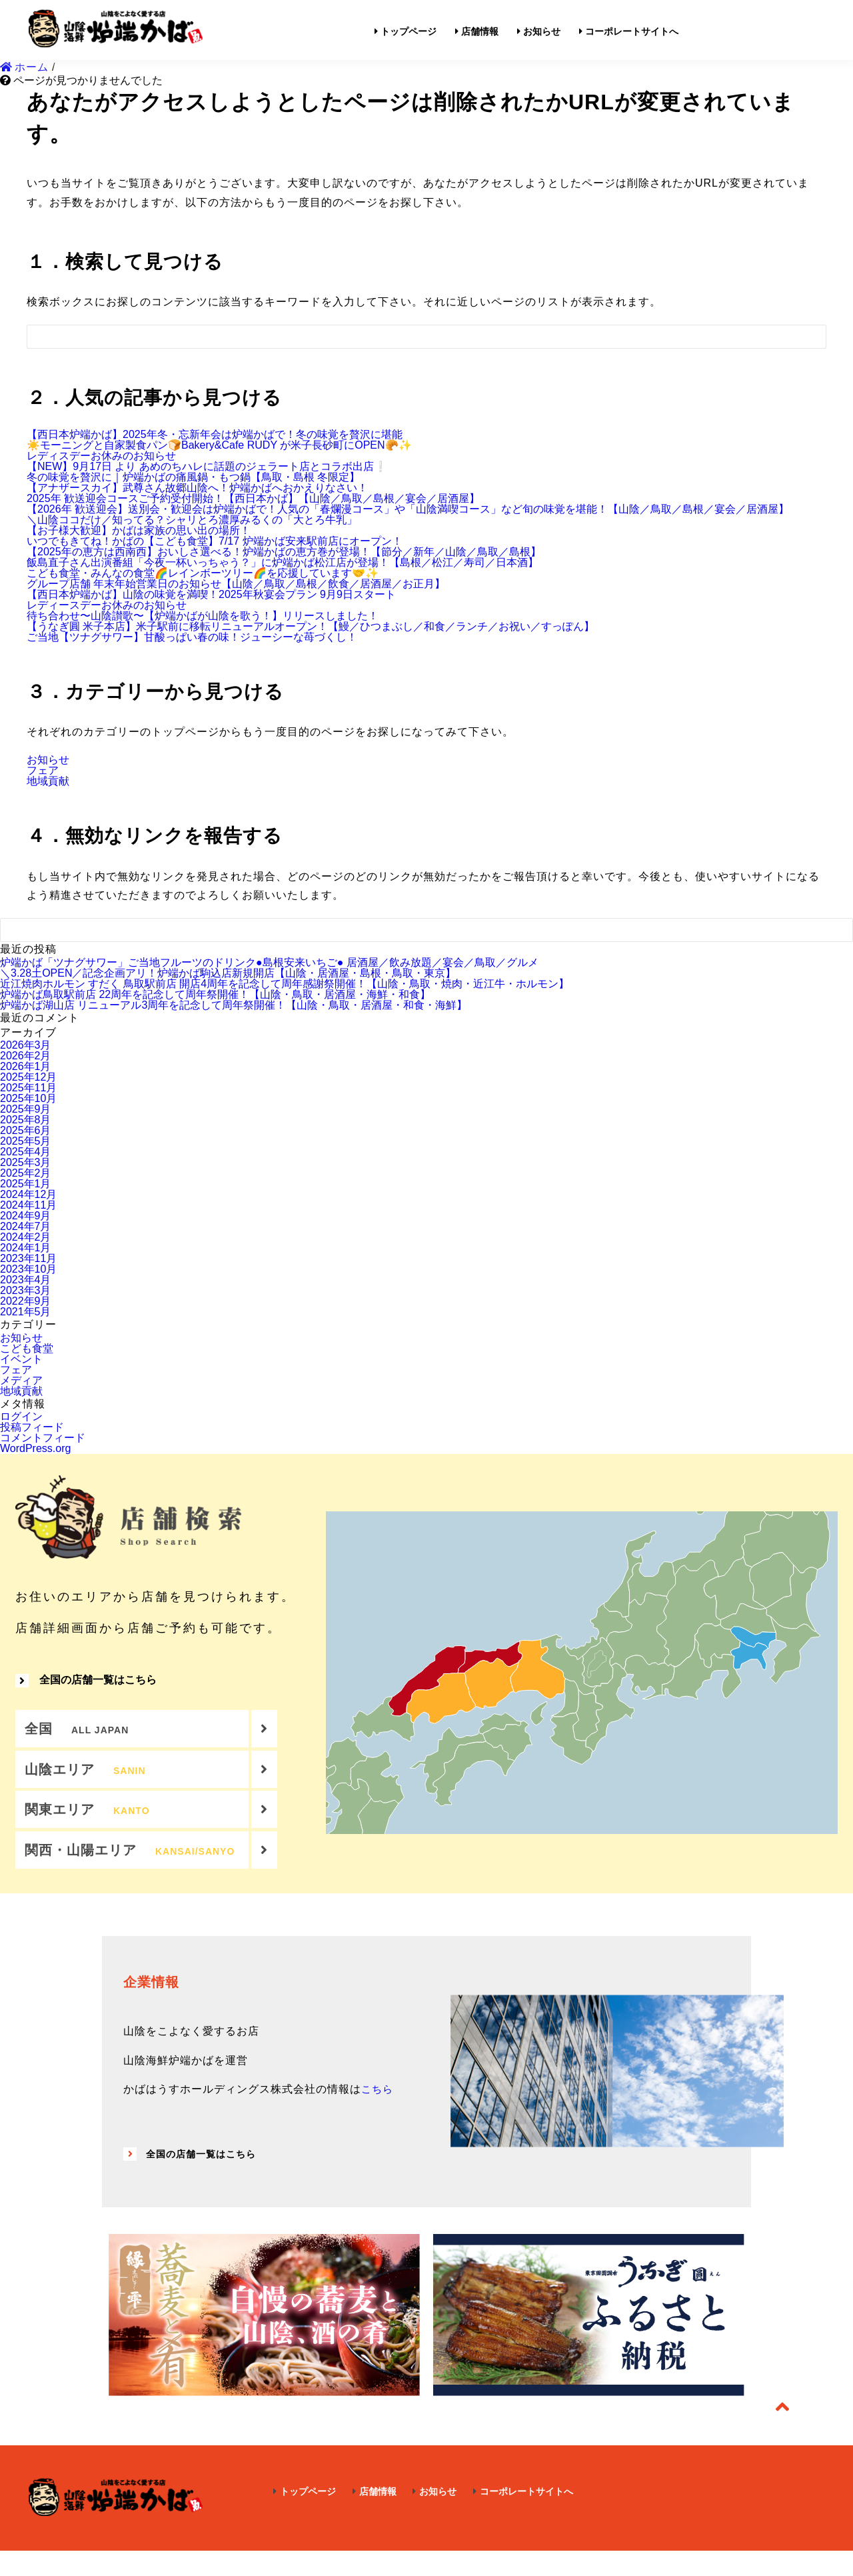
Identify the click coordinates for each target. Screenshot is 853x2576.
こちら (378, 2114)
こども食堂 (26, 1348)
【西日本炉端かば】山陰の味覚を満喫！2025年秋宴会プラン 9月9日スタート (211, 594)
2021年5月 (25, 1311)
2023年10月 (28, 1269)
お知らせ (48, 759)
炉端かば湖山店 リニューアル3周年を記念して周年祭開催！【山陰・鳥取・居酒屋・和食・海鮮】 (233, 1005)
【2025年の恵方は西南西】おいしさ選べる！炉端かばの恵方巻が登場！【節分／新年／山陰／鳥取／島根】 (284, 551)
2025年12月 (28, 1077)
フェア (43, 770)
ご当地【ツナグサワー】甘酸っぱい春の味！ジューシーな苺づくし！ (192, 637)
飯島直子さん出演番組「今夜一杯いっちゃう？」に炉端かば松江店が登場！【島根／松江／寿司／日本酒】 (282, 562)
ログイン (21, 1416)
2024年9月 (25, 1215)
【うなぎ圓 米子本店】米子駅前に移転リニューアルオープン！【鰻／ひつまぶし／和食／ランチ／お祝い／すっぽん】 (310, 626)
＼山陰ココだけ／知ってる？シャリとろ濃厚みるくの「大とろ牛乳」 (192, 519)
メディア (21, 1380)
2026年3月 (25, 1045)
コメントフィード (42, 1437)
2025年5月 (25, 1141)
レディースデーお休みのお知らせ (107, 605)
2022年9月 (25, 1301)
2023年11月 (28, 1258)
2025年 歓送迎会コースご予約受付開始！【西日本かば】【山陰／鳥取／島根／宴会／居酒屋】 (253, 498)
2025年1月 (25, 1183)
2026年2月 (25, 1055)
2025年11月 (28, 1087)
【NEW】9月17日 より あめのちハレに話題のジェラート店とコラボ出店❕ (207, 466)
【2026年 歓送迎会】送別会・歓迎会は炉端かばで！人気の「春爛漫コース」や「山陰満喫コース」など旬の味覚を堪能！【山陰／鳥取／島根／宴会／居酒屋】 (408, 509)
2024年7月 (25, 1226)
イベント (21, 1359)
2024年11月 (28, 1205)
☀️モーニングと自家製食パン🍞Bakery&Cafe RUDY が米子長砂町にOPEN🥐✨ (219, 445)
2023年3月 (25, 1290)
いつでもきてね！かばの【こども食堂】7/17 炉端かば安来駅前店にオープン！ (215, 541)
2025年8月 (25, 1119)
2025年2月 (25, 1173)
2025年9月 (25, 1109)
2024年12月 (28, 1194)
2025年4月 (25, 1151)
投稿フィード (32, 1427)
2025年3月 (25, 1162)
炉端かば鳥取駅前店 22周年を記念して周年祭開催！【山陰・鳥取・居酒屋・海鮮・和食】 (215, 994)
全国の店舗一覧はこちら (86, 1687)
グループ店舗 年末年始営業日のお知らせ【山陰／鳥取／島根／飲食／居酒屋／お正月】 (236, 583)
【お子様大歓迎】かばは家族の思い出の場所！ (139, 530)
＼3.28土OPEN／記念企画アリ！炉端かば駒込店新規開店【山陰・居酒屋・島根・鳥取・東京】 (228, 973)
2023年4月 (25, 1279)
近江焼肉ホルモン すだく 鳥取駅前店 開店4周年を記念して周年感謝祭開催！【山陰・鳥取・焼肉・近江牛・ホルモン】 (284, 983)
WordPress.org (35, 1448)
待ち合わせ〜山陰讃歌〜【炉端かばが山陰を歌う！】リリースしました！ (203, 615)
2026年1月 (25, 1066)
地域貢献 (48, 781)
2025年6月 (25, 1130)
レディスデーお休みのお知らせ (101, 455)
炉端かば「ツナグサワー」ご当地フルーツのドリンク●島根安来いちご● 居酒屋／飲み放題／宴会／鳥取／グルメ (269, 962)
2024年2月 (25, 1237)
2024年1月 (25, 1247)
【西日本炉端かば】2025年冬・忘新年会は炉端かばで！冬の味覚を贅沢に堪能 (215, 434)
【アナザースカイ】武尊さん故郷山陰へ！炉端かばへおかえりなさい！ (197, 487)
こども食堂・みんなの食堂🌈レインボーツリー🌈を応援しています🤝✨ (203, 573)
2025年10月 (28, 1098)
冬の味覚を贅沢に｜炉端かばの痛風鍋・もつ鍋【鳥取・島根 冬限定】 (193, 477)
